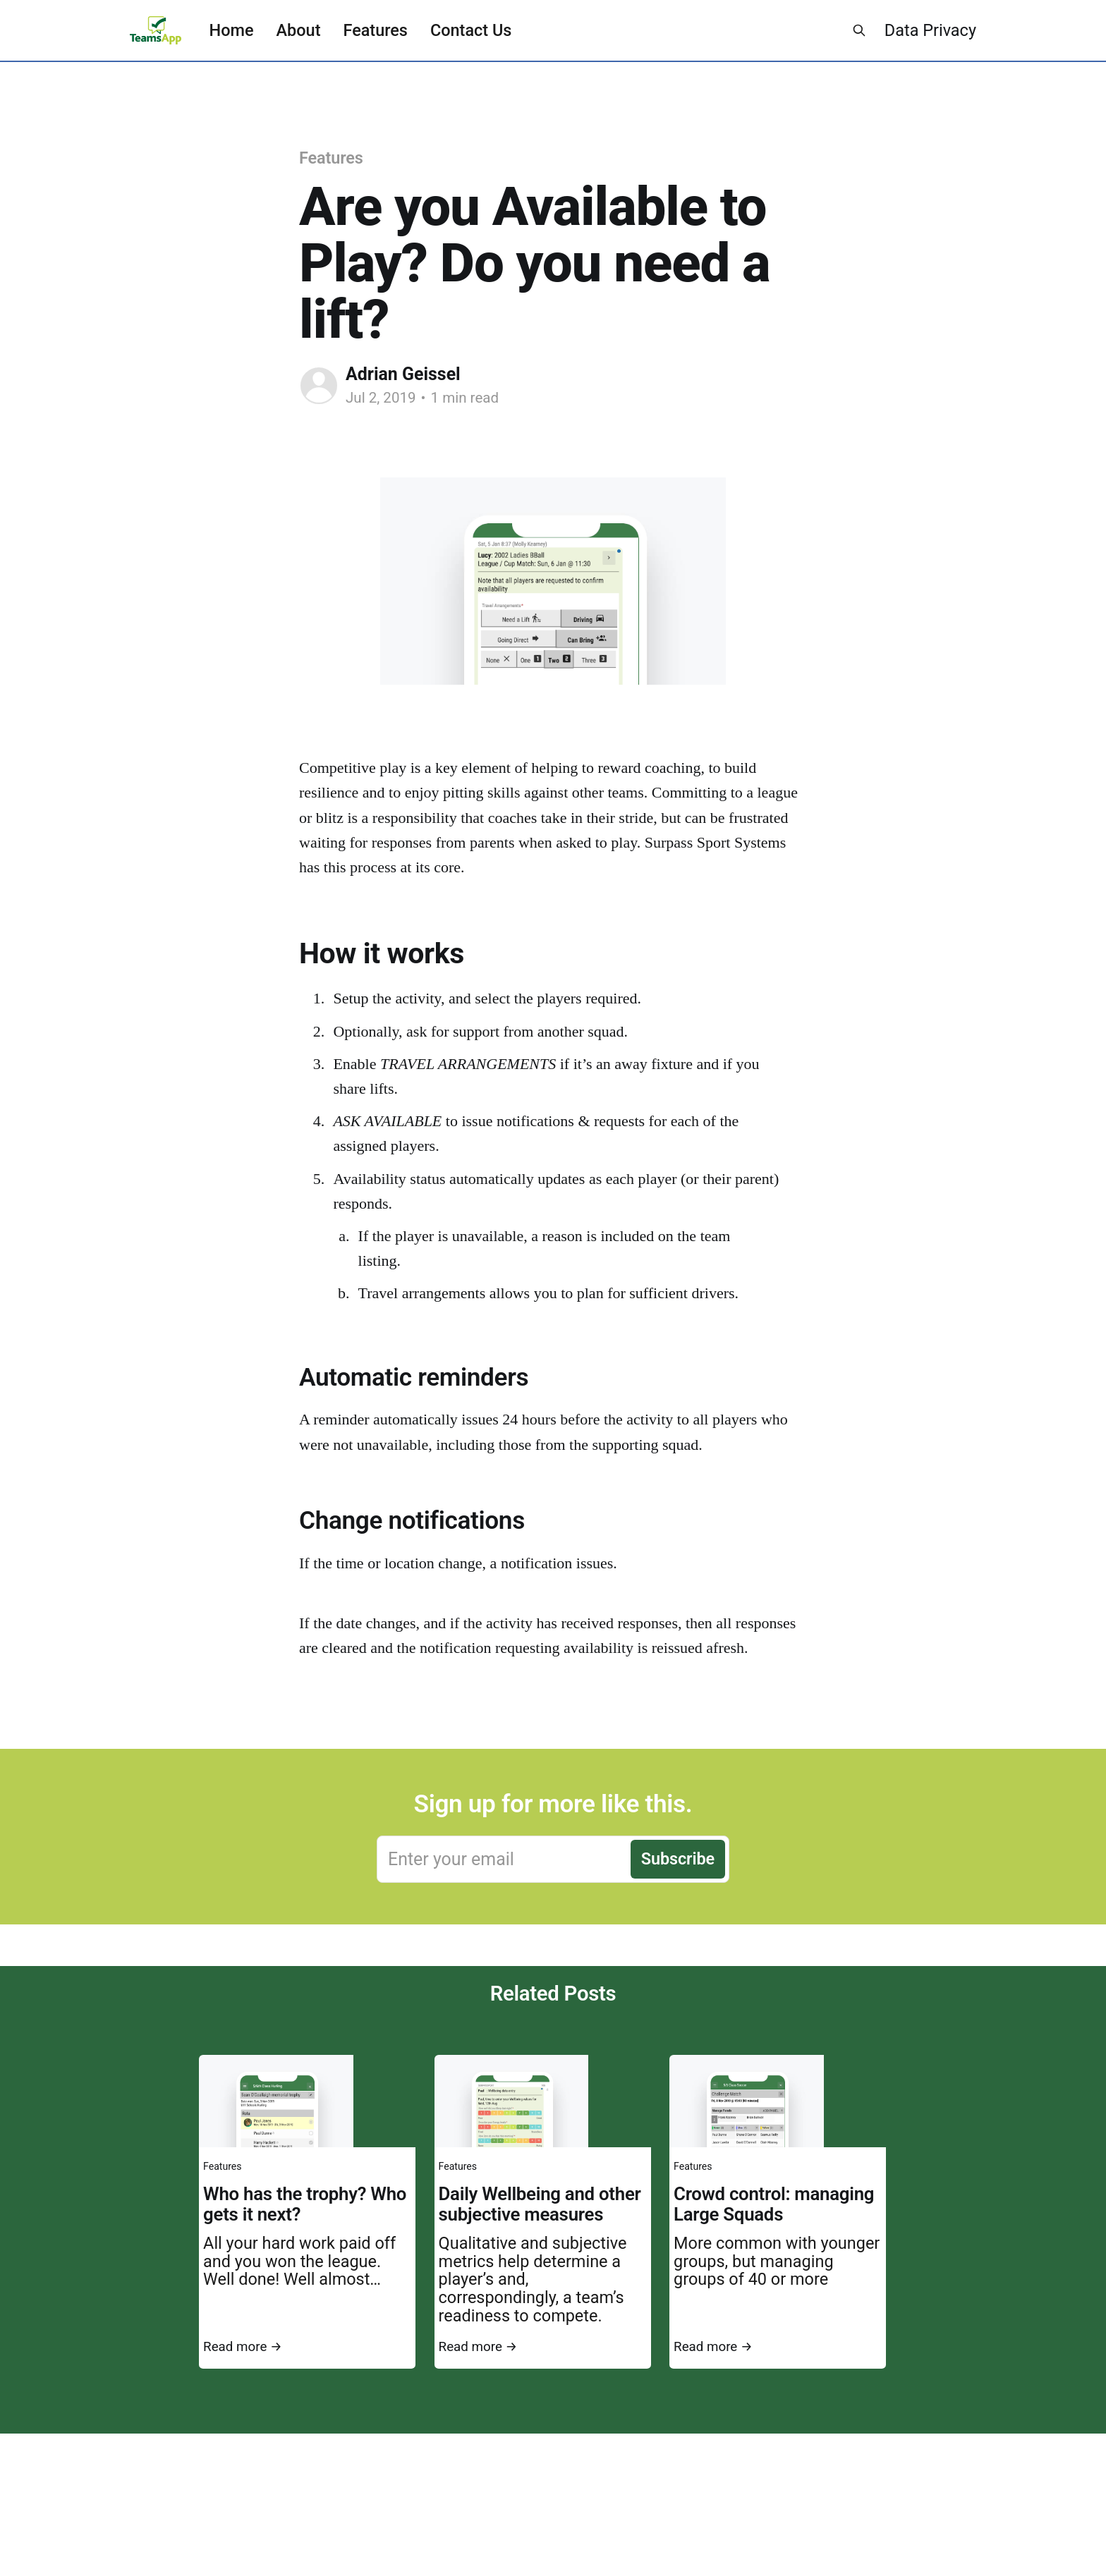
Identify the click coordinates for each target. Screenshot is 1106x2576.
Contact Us (470, 30)
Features (375, 30)
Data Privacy (930, 30)
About (298, 30)
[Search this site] (859, 30)
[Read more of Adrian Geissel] (319, 385)
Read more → (242, 2347)
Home (231, 30)
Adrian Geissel (403, 374)
